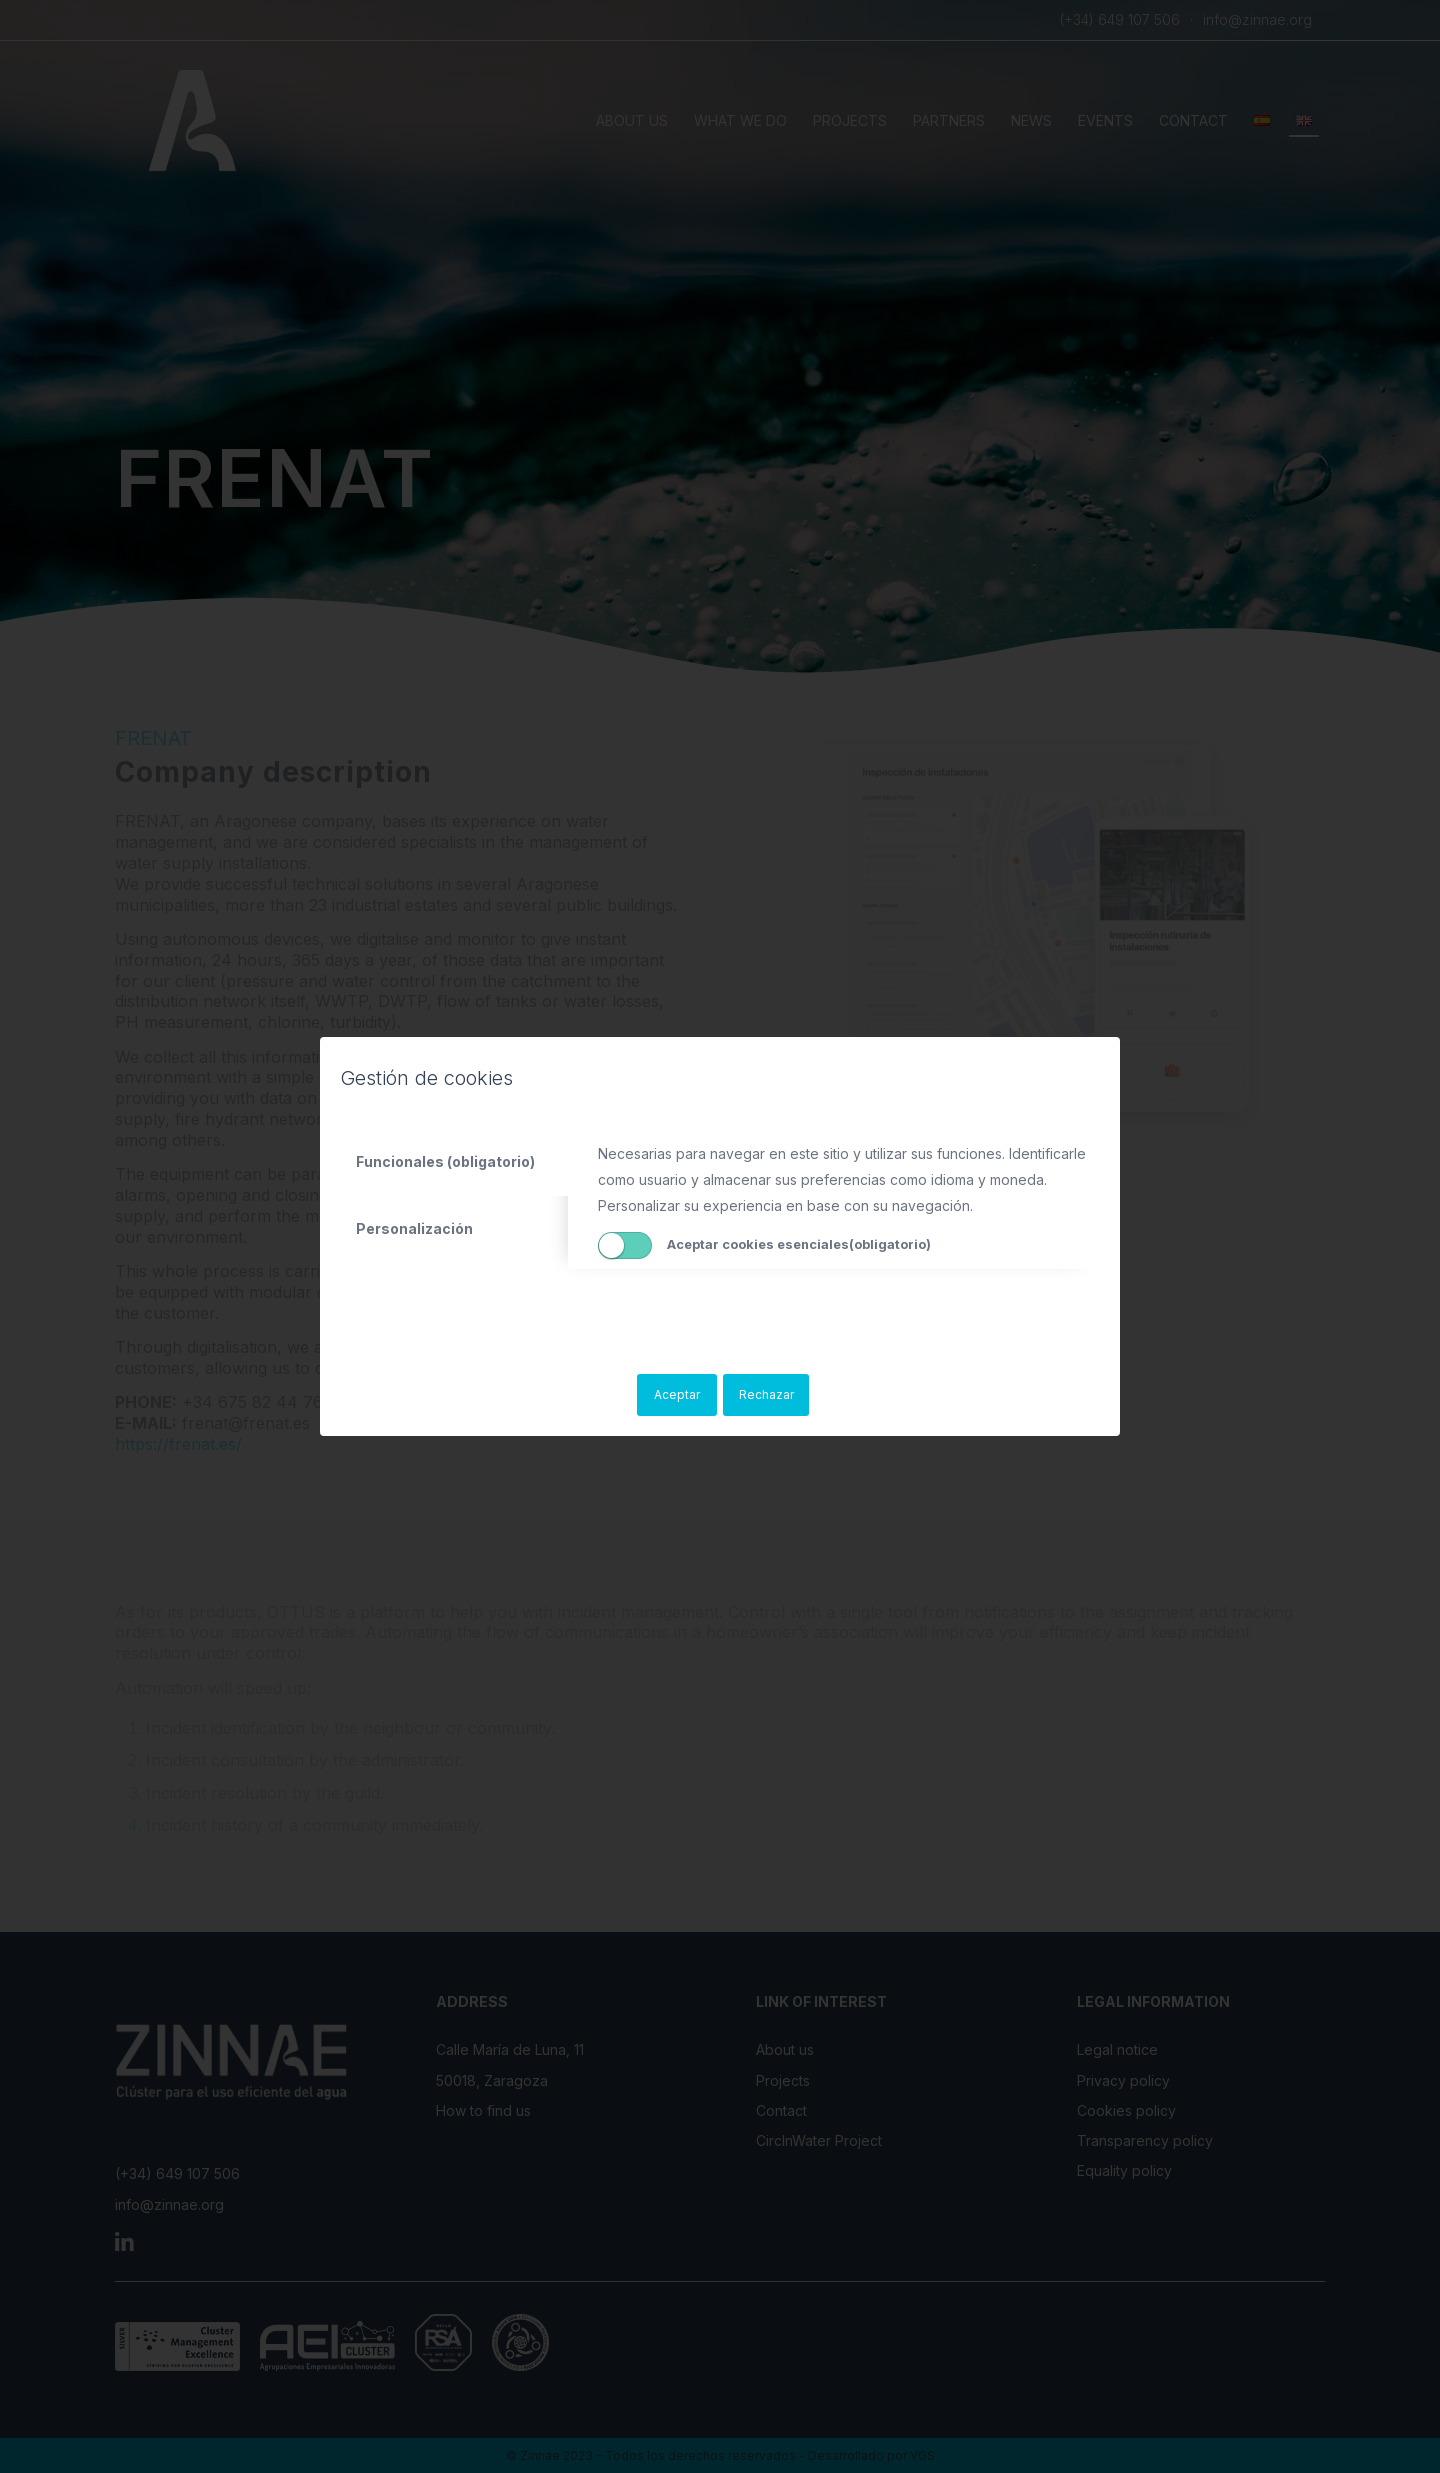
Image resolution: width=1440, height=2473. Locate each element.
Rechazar (766, 1394)
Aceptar (677, 1394)
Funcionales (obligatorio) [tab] (445, 1161)
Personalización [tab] (414, 1228)
